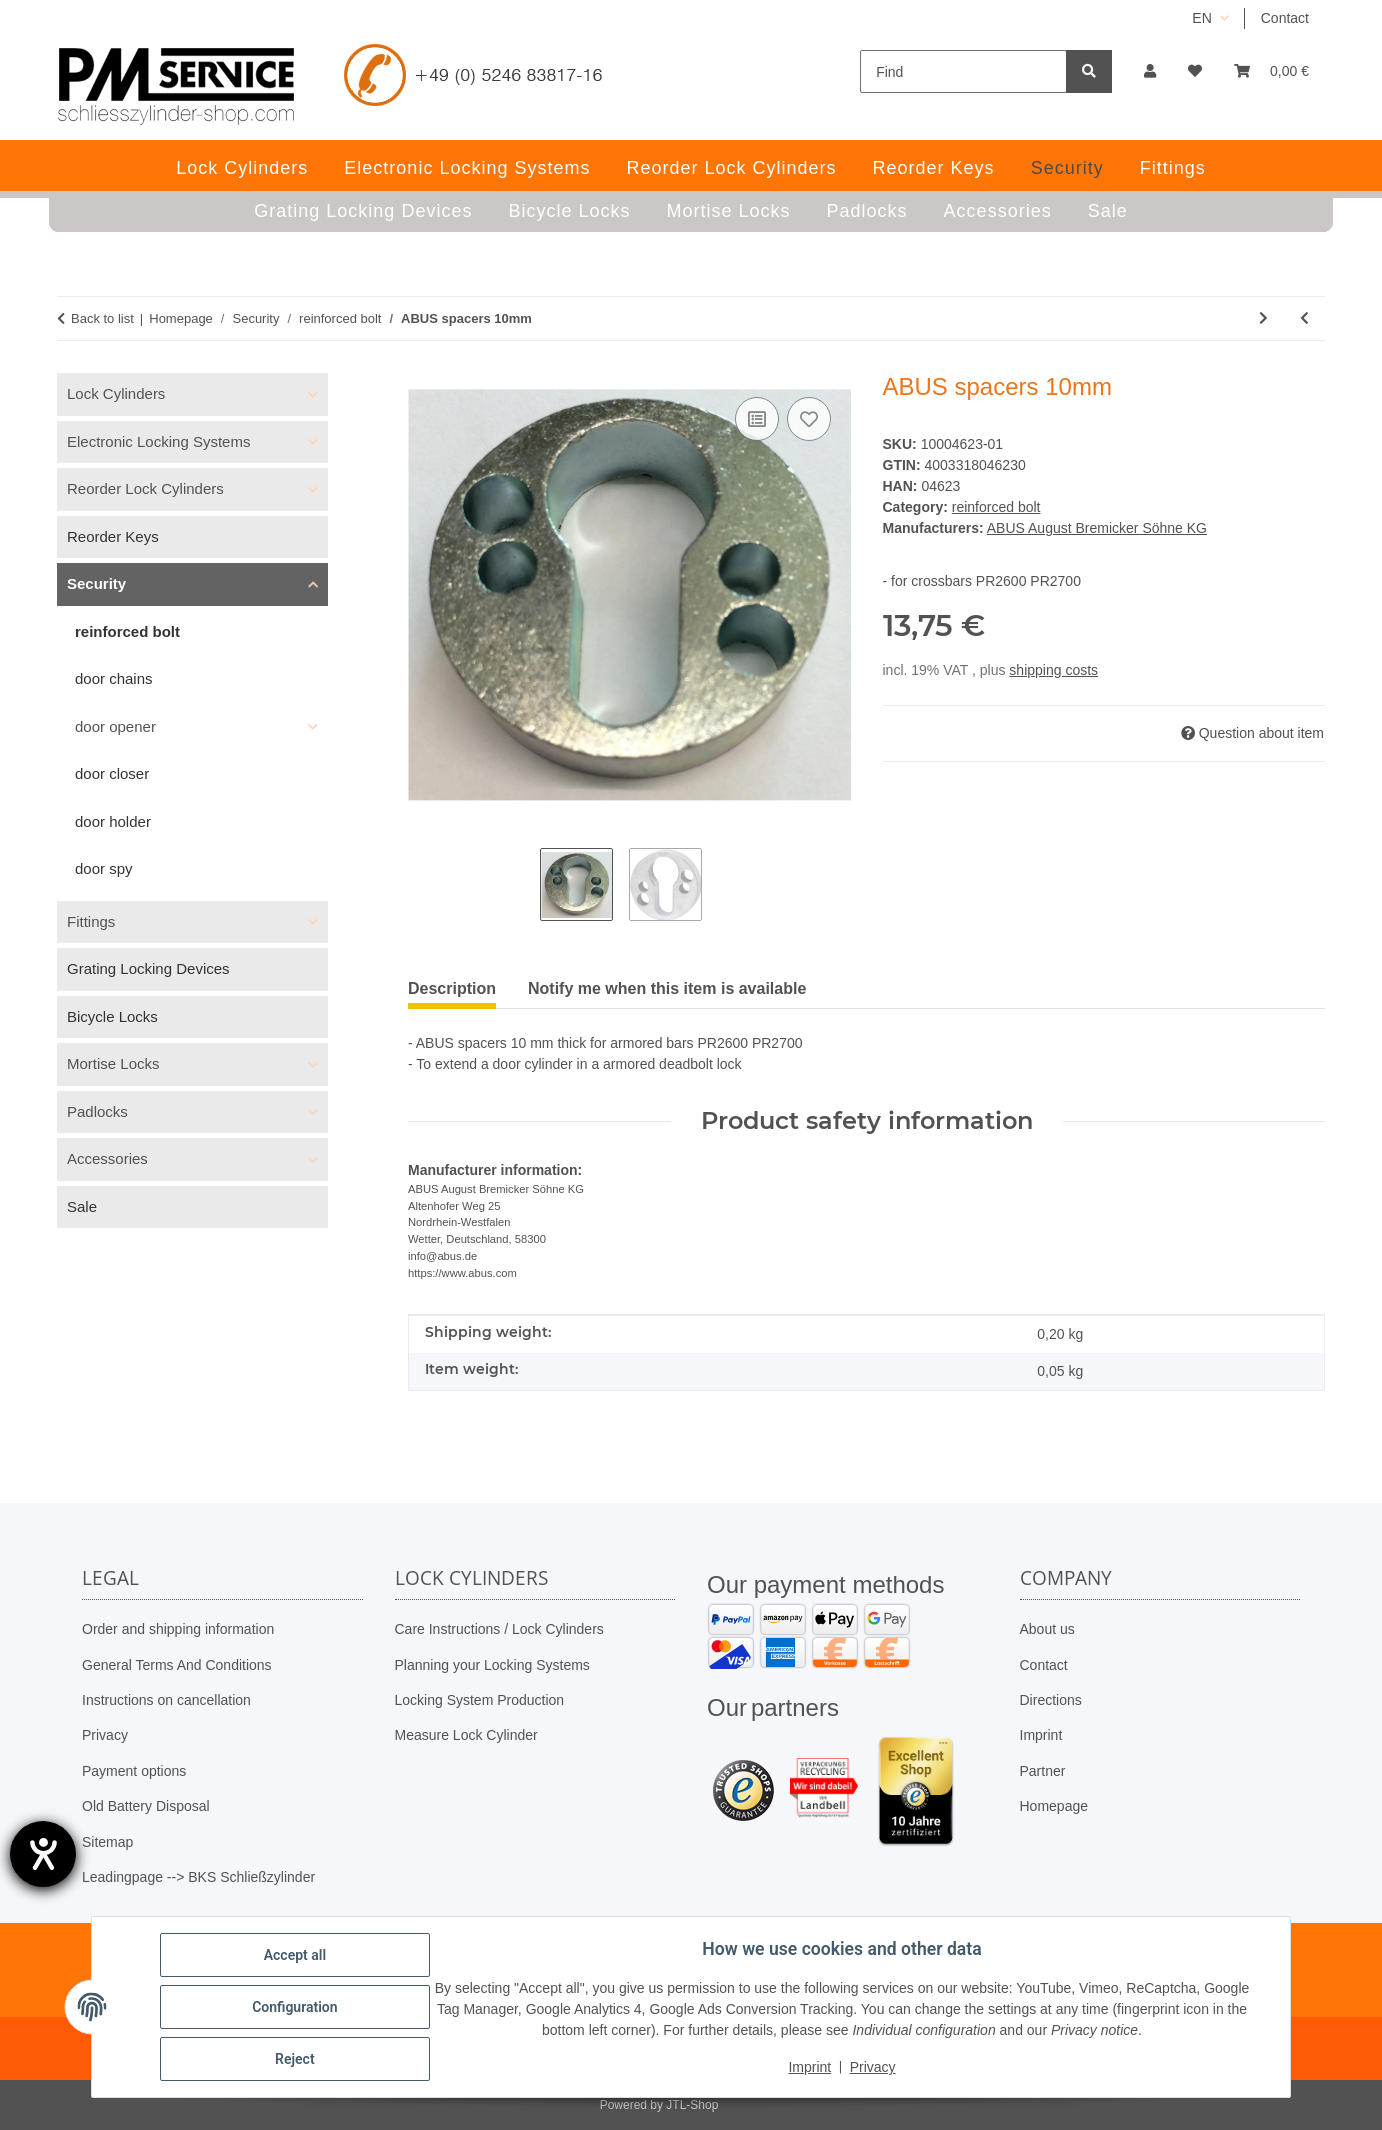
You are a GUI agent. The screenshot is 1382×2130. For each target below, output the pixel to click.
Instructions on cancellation (166, 1700)
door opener (115, 726)
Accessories (107, 1158)
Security (96, 583)
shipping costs (1053, 670)
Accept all (295, 1955)
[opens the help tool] (43, 1854)
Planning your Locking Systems (492, 1665)
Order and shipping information (178, 1629)
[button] (1150, 71)
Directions (1051, 1700)
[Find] (963, 71)
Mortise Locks (113, 1063)
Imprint (1041, 1735)
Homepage (1054, 1806)
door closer (112, 773)
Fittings (91, 921)
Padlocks (97, 1111)
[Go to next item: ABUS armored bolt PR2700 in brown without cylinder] (1263, 318)
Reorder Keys (113, 536)
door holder (113, 821)
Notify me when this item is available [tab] (667, 988)
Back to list (102, 318)
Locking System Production (480, 1700)
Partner (1043, 1771)
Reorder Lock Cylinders (145, 488)
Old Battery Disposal (146, 1806)
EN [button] (1201, 18)
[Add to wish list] (809, 419)
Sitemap (107, 1842)
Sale (82, 1206)
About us (1047, 1629)
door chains (114, 678)
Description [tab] (452, 988)
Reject (295, 2059)
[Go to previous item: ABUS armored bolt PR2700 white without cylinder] (1304, 318)
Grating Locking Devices (148, 968)
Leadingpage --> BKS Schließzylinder (198, 1877)
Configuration (294, 2007)
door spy (104, 868)
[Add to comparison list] (757, 419)
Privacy (105, 1735)
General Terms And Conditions (177, 1665)
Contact (1285, 18)
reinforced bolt (996, 507)
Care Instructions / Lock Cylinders (499, 1629)
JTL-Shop (692, 2105)
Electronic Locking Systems (158, 441)
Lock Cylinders (116, 393)
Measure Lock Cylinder (466, 1735)
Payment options (134, 1771)
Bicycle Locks (112, 1016)
